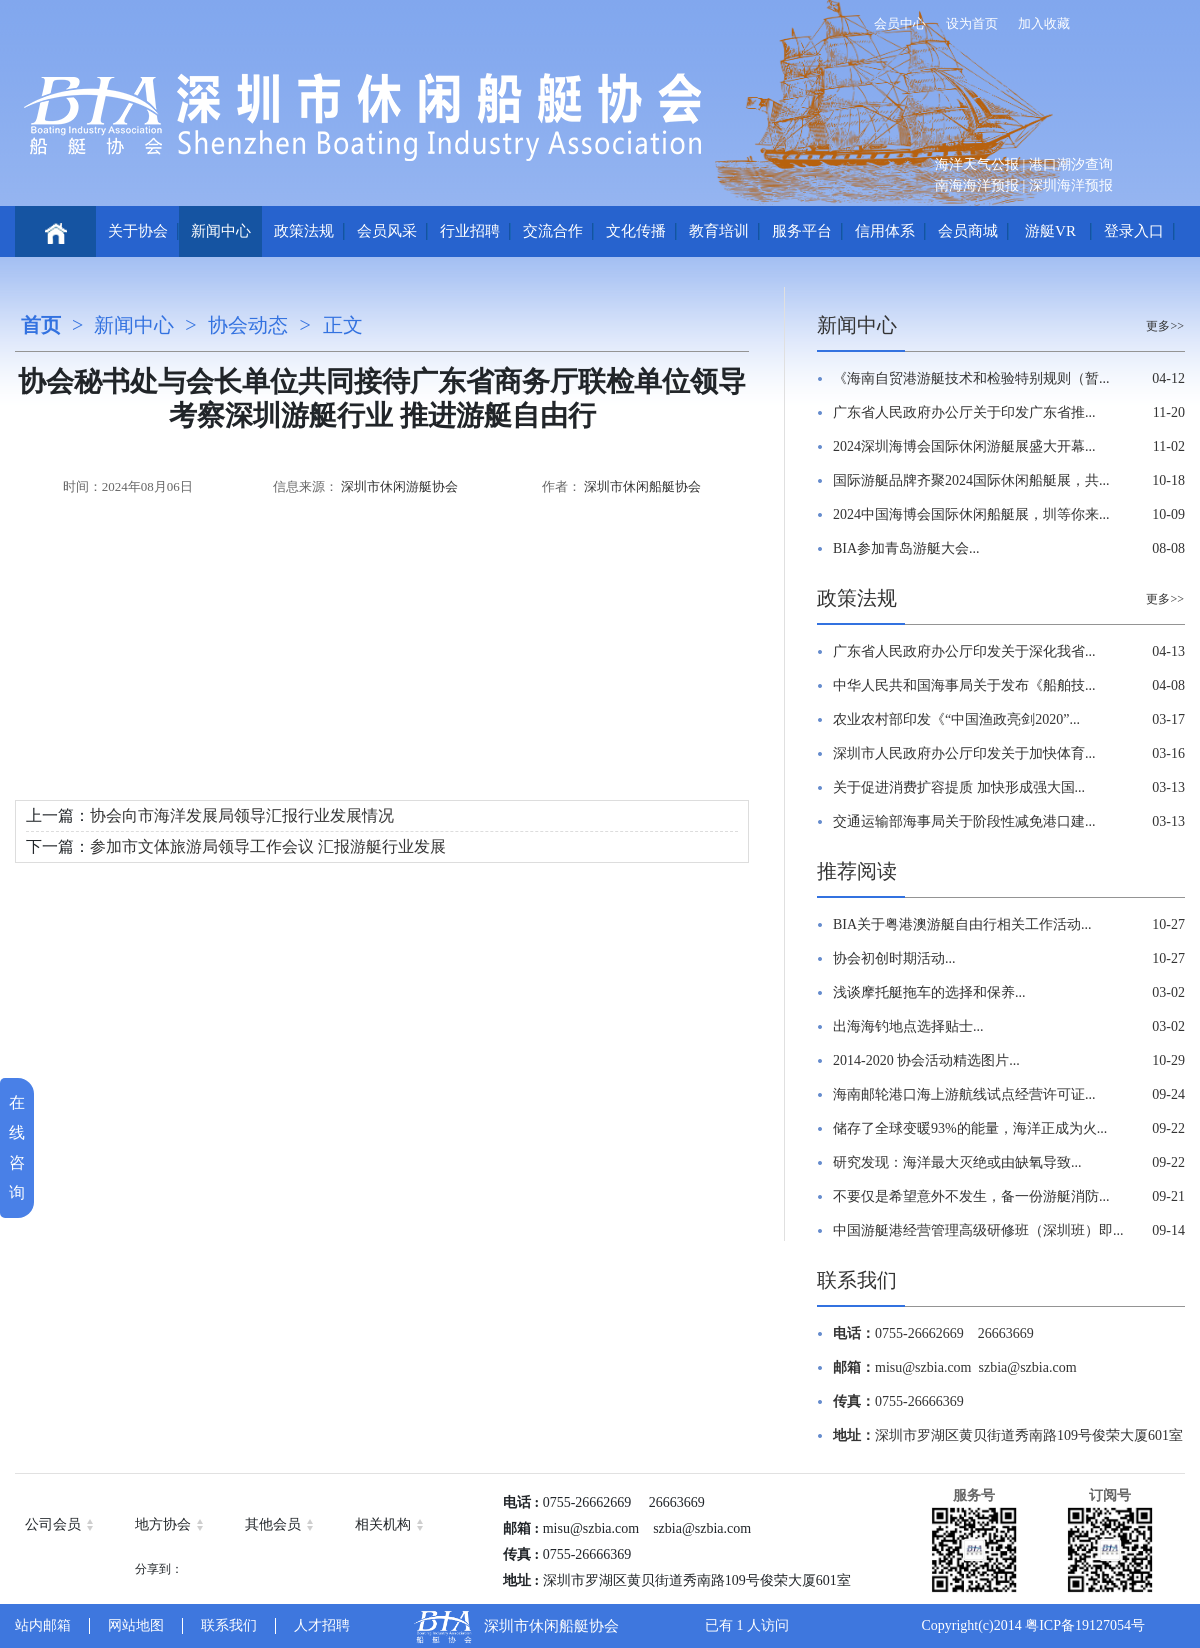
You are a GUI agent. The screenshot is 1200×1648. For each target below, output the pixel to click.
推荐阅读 (857, 871)
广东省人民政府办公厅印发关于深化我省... (964, 651)
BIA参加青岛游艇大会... (906, 548)
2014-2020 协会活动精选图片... (926, 1060)
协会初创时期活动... (894, 958)
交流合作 (553, 231)
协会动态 (248, 325)
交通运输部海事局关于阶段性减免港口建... (964, 821)
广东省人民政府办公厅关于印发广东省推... (964, 412)
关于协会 (138, 231)
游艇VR (1050, 231)
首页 (41, 325)
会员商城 (968, 231)
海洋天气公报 (977, 164)
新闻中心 (221, 231)
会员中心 (900, 23)
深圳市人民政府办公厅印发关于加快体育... (964, 753)
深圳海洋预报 (1071, 185)
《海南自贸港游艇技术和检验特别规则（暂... (971, 378)
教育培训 (719, 231)
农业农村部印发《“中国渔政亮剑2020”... (956, 719)
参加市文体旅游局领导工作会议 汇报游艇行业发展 (268, 846)
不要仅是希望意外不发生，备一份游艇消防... (971, 1196)
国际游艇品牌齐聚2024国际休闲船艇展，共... (971, 480)
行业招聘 (470, 231)
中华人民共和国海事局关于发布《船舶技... (964, 685)
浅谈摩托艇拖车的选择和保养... (929, 992)
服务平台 (802, 231)
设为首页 (972, 23)
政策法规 (304, 231)
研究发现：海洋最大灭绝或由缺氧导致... (957, 1162)
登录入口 (1134, 231)
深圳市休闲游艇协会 (399, 486)
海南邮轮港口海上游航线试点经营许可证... (964, 1094)
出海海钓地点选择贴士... (908, 1026)
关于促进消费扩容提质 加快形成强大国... (959, 787)
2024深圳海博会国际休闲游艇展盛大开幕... (964, 446)
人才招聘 (322, 1625)
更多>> (1165, 326)
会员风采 (387, 231)
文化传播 (636, 231)
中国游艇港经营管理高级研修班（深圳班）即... (978, 1230)
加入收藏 (1044, 23)
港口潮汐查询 (1071, 164)
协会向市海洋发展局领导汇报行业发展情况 (242, 815)
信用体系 (885, 231)
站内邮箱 (43, 1625)
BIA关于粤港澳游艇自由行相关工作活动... (962, 924)
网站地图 (136, 1625)
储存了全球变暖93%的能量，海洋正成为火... (970, 1128)
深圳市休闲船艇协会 (642, 486)
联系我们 (857, 1280)
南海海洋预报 (977, 185)
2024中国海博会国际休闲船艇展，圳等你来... (971, 514)
